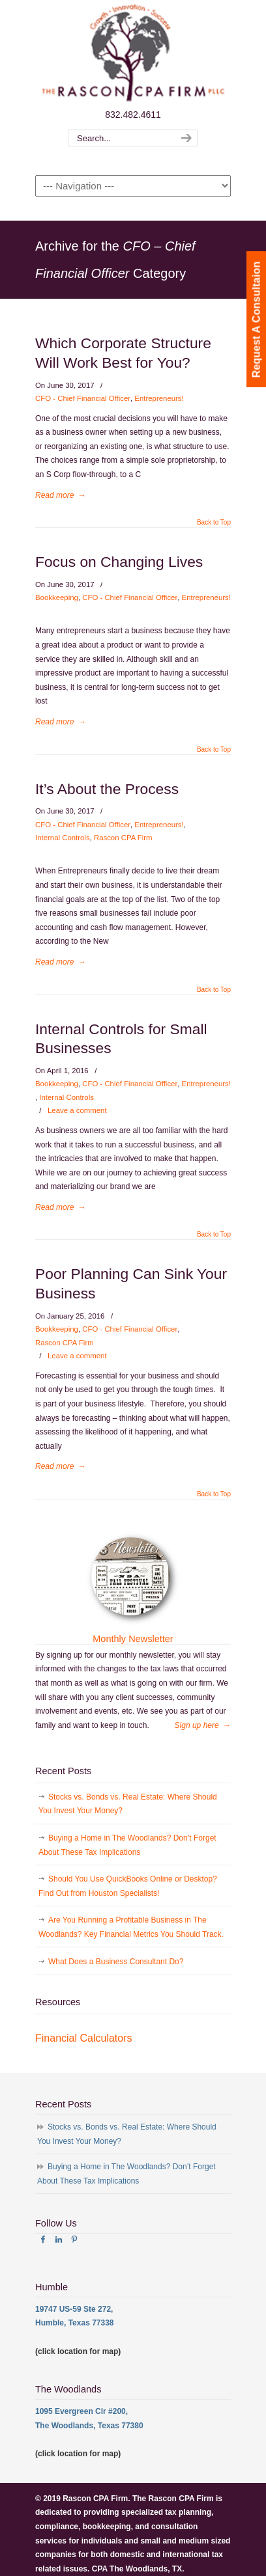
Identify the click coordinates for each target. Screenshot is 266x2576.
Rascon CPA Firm (123, 838)
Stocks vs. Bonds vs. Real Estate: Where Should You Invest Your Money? (127, 1804)
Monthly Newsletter (133, 1639)
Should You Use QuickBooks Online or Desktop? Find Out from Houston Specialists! (127, 1886)
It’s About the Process (107, 788)
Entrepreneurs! (158, 398)
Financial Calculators (83, 2038)
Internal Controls (62, 838)
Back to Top (214, 522)
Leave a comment (77, 1110)
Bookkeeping (56, 597)
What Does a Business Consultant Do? (115, 1961)
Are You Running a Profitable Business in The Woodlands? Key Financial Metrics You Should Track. (131, 1927)
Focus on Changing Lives (119, 561)
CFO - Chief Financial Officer (82, 398)
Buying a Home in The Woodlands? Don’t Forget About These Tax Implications (127, 1845)
